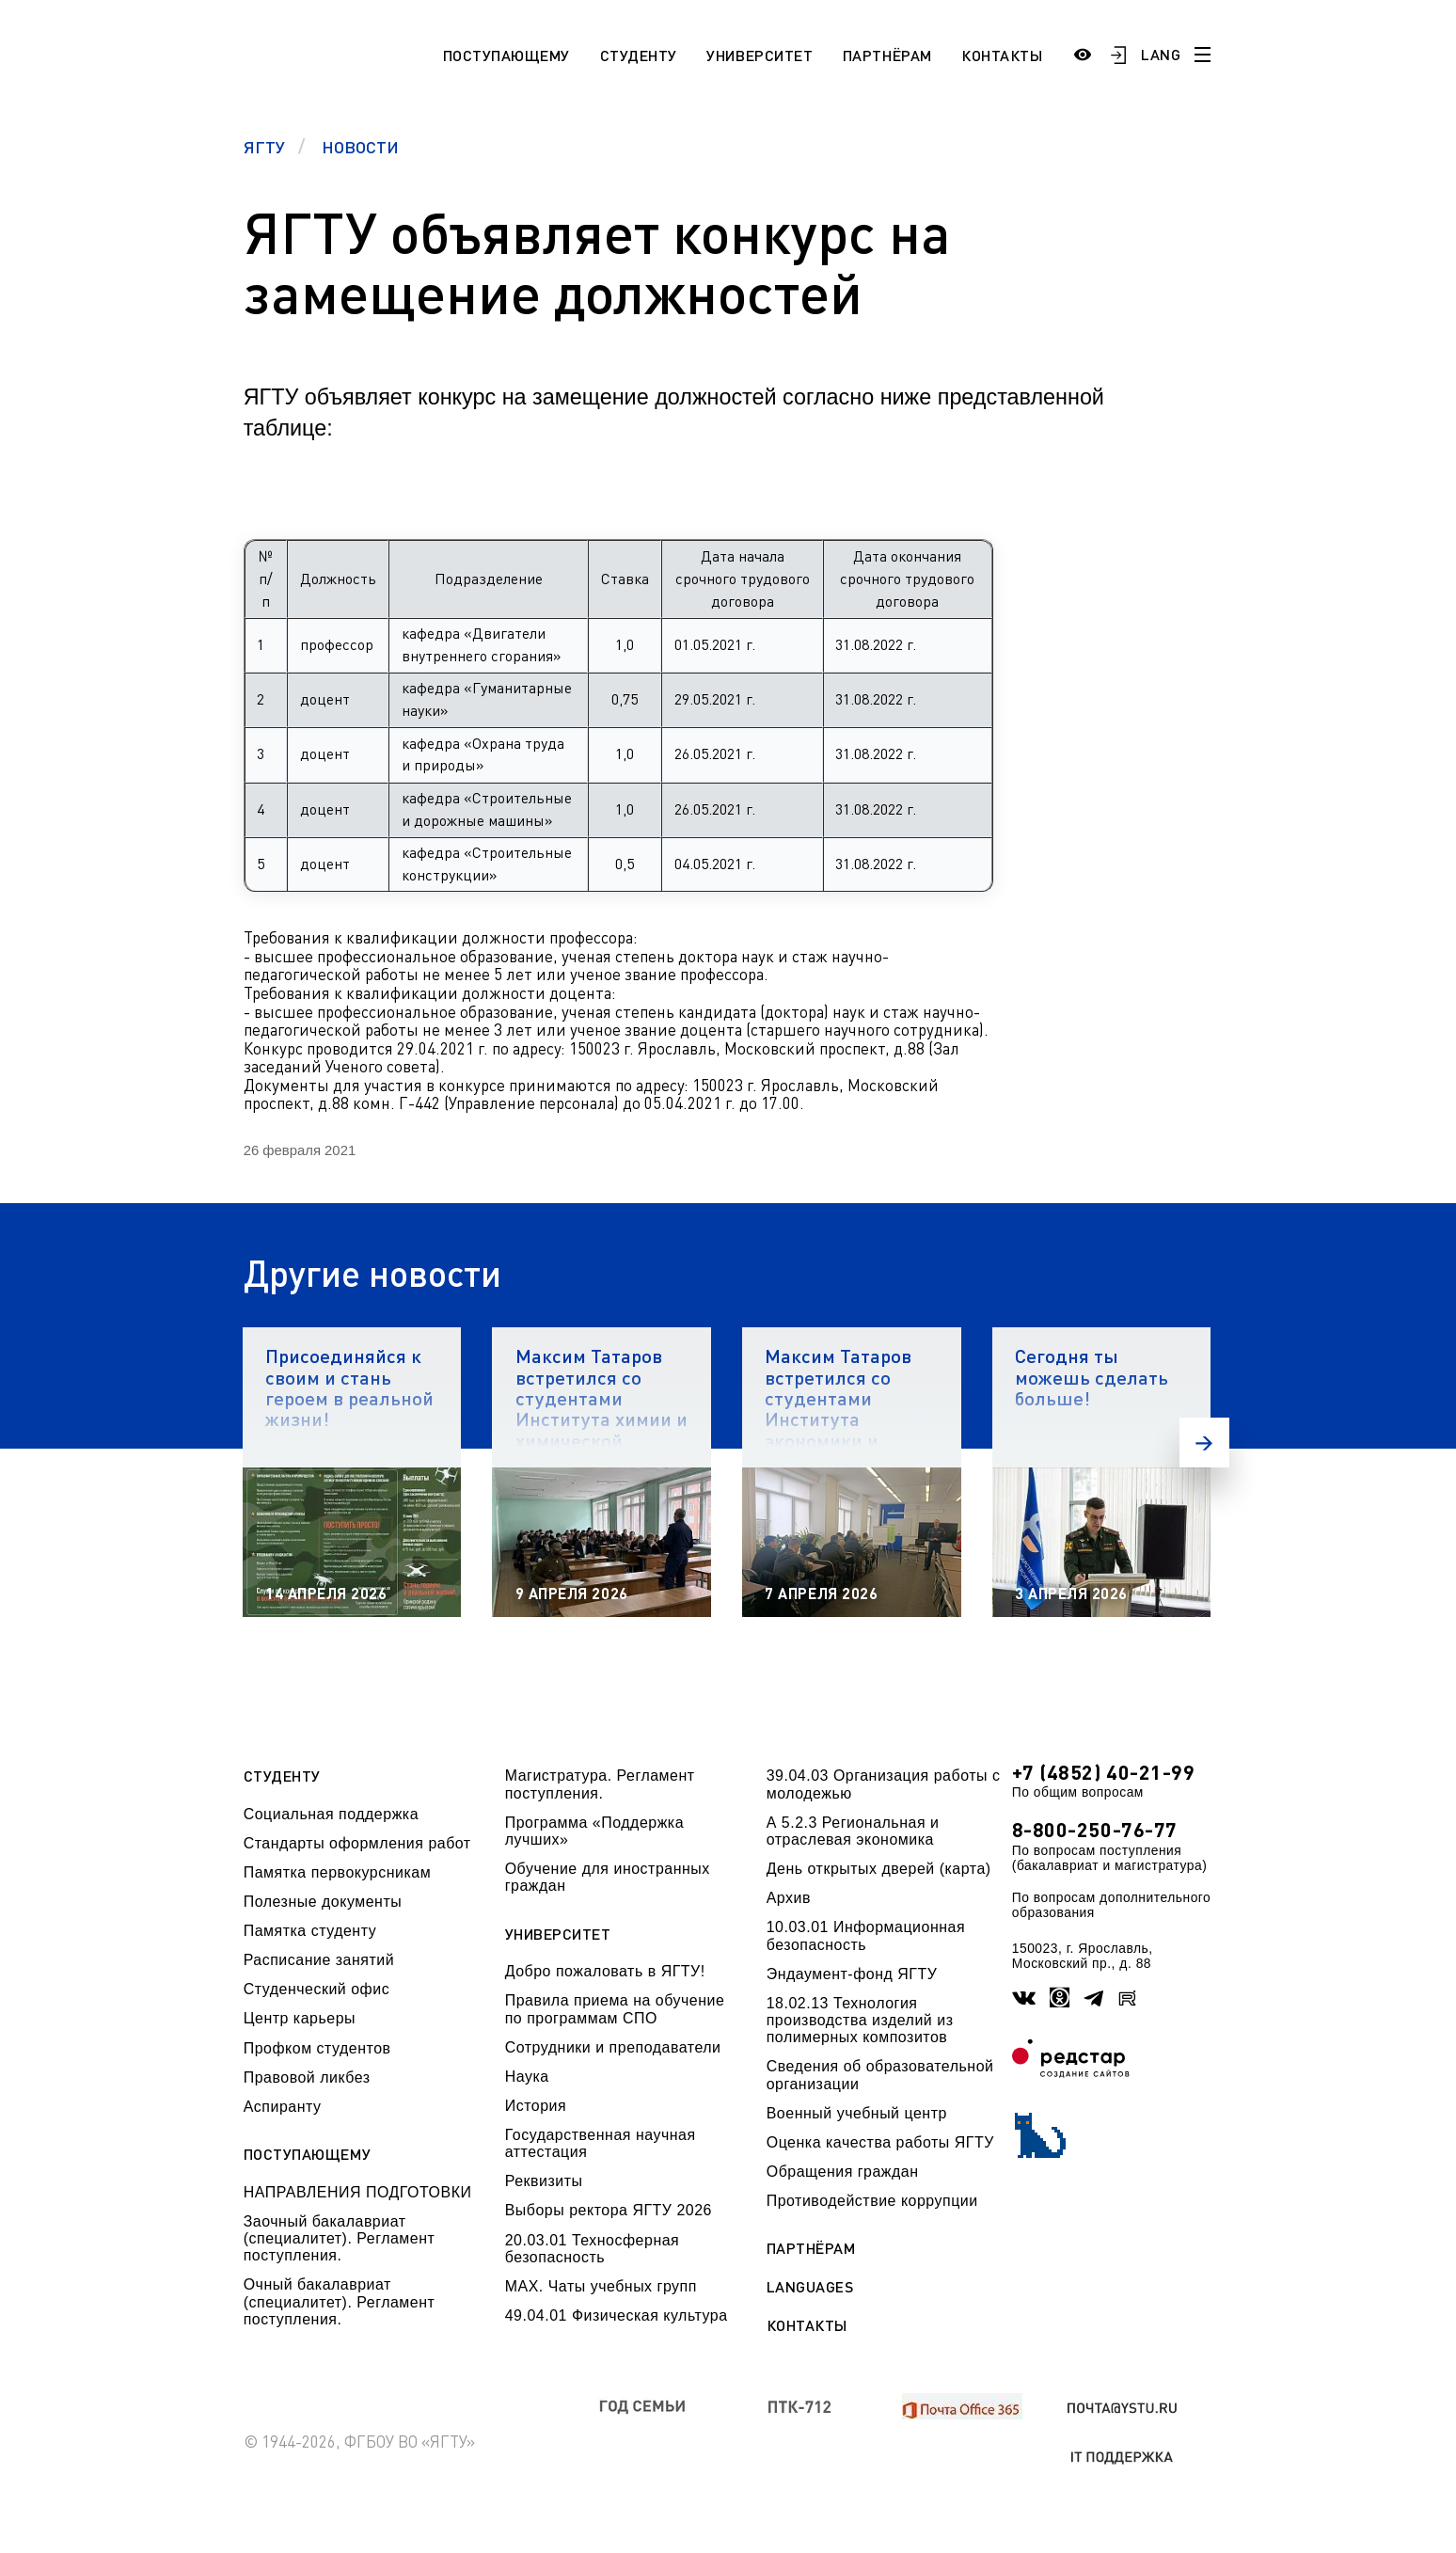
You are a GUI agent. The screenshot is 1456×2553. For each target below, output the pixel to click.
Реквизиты (544, 2181)
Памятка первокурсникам (337, 1872)
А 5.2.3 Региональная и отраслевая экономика (853, 1831)
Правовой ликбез (307, 2077)
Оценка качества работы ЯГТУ (880, 2142)
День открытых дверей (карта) (879, 1869)
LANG (1161, 54)
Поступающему (506, 55)
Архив (789, 1898)
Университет (759, 55)
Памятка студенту (310, 1931)
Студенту (638, 55)
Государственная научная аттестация (600, 2143)
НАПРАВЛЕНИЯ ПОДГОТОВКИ (358, 2192)
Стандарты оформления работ (357, 1843)
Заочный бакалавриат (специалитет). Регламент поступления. (339, 2238)
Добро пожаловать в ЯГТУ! (605, 1971)
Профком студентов (317, 2048)
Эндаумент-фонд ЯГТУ (852, 1974)
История (535, 2106)
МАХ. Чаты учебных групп (601, 2286)
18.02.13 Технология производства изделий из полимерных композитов (860, 2020)
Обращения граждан (843, 2172)
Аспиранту (283, 2107)
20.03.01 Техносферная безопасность (592, 2248)
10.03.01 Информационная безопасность (866, 1935)
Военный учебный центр (857, 2113)
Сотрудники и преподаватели (613, 2047)
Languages (810, 2286)
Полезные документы (323, 1902)
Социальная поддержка (331, 1814)
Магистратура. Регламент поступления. (600, 1784)
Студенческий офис (316, 1989)
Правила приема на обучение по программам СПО (615, 2008)
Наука (527, 2077)
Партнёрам (887, 55)
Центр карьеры (300, 2018)
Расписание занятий (319, 1960)
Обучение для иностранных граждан (607, 1877)
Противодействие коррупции (872, 2201)
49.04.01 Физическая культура (616, 2315)
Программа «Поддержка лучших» (594, 1831)
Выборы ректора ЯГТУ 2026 (608, 2210)
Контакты (1001, 55)
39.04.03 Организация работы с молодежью (884, 1784)
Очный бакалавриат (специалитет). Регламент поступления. (339, 2301)
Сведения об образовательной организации (880, 2074)
